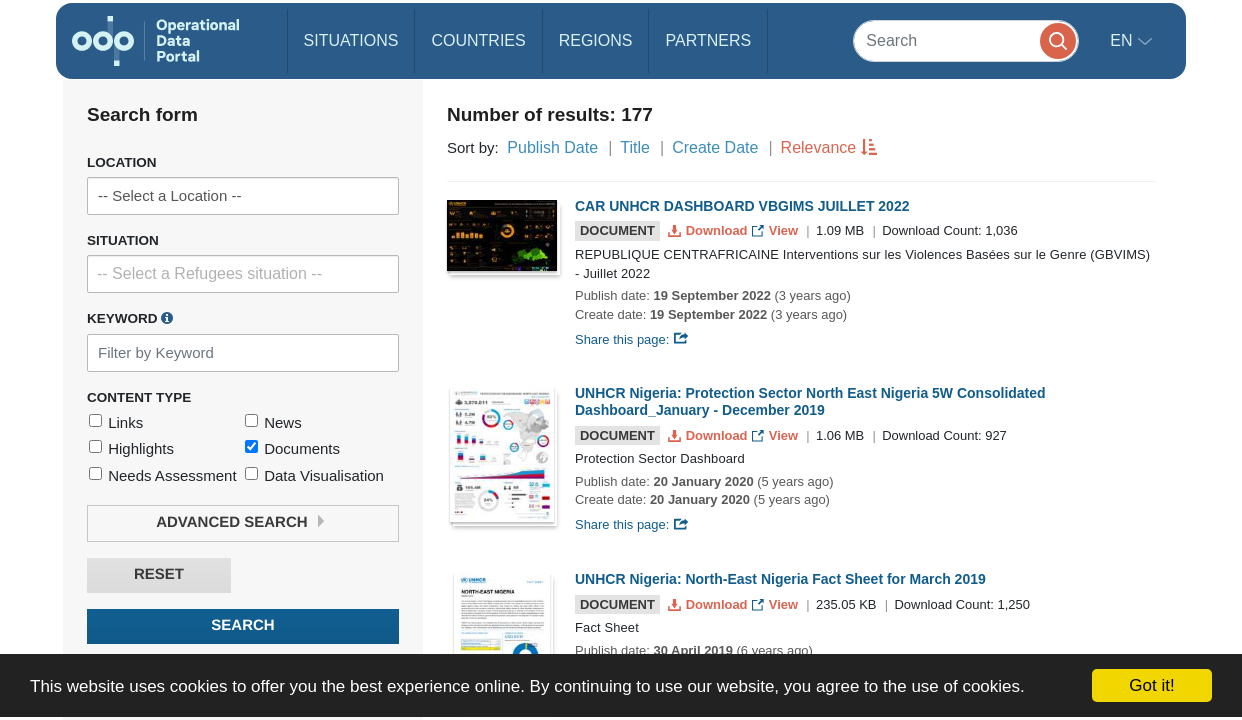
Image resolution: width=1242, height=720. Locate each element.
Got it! (1151, 685)
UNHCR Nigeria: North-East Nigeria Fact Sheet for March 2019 (780, 579)
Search (242, 625)
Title (635, 147)
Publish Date (552, 147)
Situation (123, 240)
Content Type (139, 397)
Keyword (130, 318)
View (776, 230)
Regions (596, 40)
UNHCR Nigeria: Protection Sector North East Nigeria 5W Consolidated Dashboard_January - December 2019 (810, 401)
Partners (708, 40)
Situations (351, 40)
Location (122, 162)
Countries (478, 40)
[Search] (966, 40)
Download (709, 230)
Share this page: (632, 339)
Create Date (715, 147)
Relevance (819, 147)
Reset (159, 574)
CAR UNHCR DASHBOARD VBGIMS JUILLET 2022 (742, 206)
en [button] (1123, 40)
